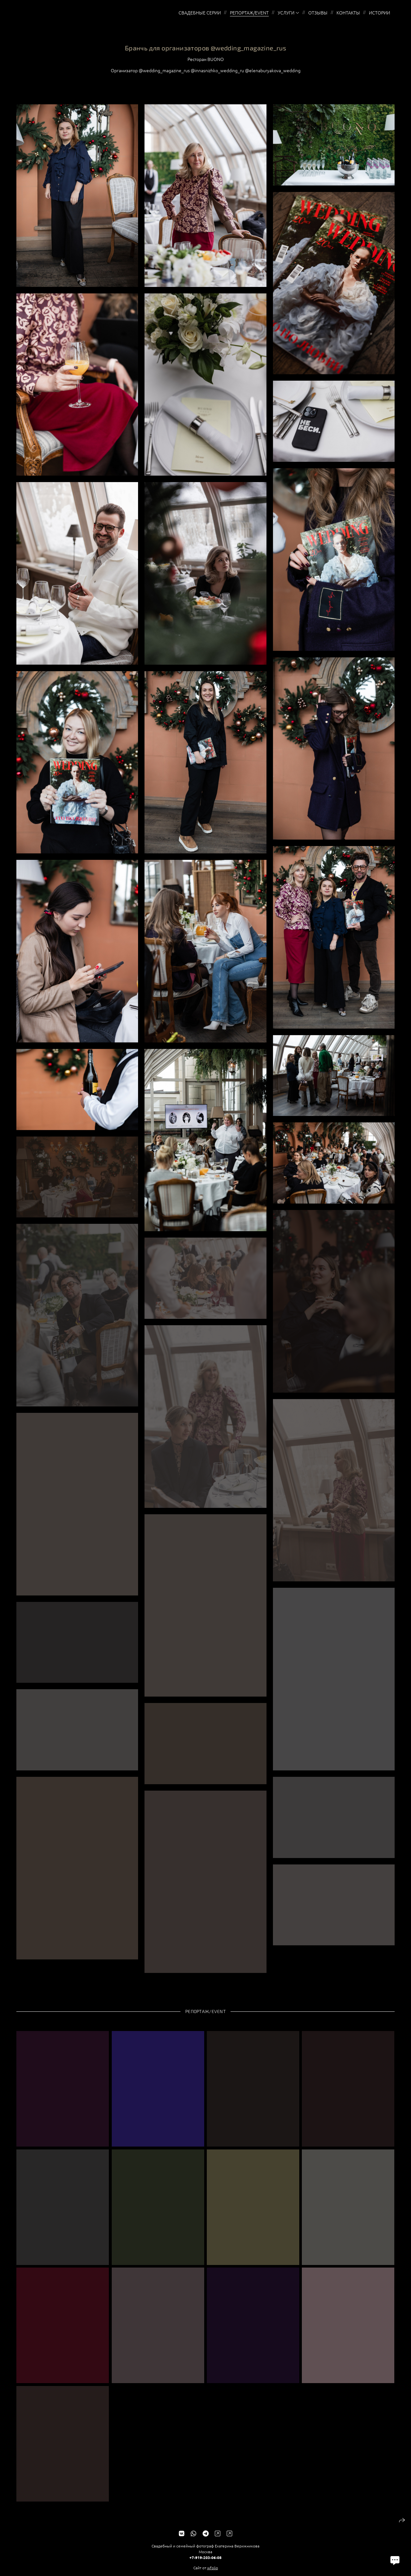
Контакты (348, 12)
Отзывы (318, 12)
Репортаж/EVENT (249, 12)
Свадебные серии (200, 12)
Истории (379, 12)
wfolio (212, 2573)
